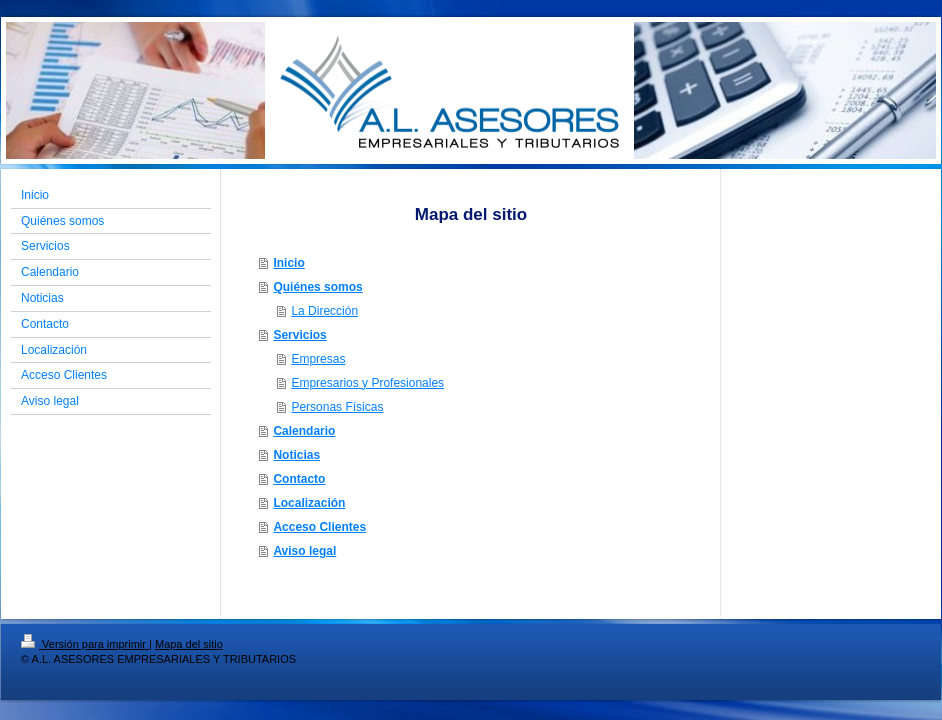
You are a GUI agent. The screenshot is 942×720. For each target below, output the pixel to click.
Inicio (288, 263)
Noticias (296, 455)
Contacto (299, 479)
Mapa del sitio (189, 644)
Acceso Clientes (319, 527)
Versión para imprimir (85, 644)
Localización (309, 503)
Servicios (299, 335)
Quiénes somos (317, 287)
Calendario (304, 431)
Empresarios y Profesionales (367, 383)
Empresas (318, 359)
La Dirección (324, 311)
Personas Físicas (337, 407)
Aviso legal (304, 551)
